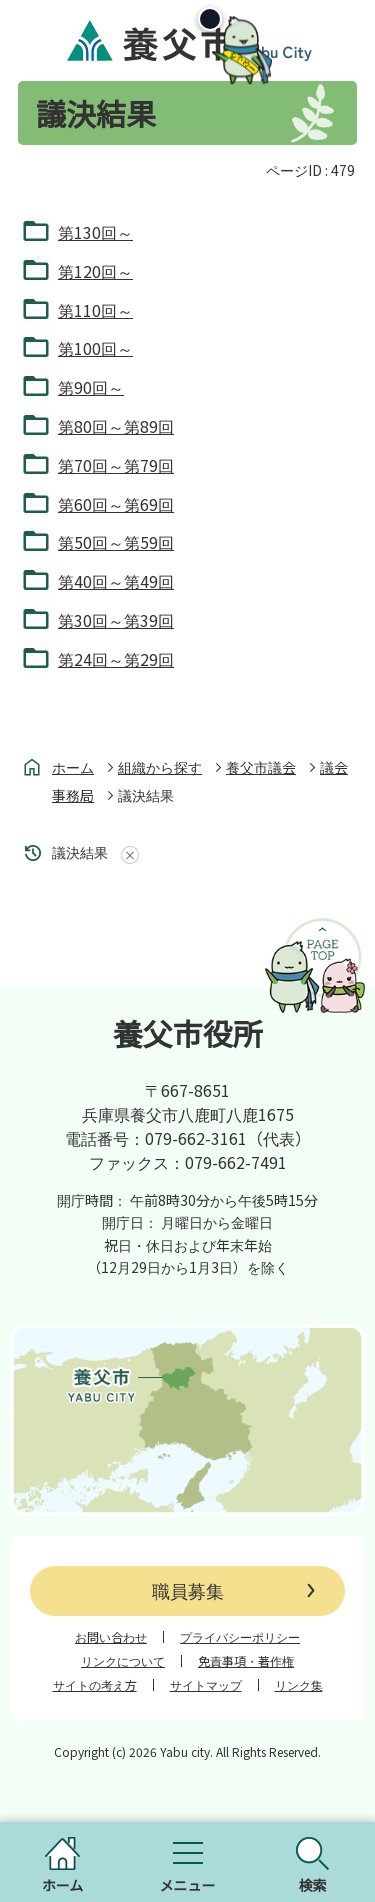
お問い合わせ (111, 1637)
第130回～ (95, 232)
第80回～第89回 (116, 426)
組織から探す (160, 767)
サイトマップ (206, 1685)
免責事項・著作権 (246, 1661)
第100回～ (95, 348)
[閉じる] (283, 28)
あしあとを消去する (126, 855)
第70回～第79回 (116, 465)
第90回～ (91, 387)
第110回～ (95, 310)
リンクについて (123, 1661)
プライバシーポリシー (240, 1637)
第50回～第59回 (116, 542)
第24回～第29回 (116, 659)
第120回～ (95, 271)
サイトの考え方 (95, 1685)
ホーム (73, 767)
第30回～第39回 (116, 620)
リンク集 (299, 1685)
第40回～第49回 (116, 581)
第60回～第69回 (116, 504)
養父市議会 (261, 767)
